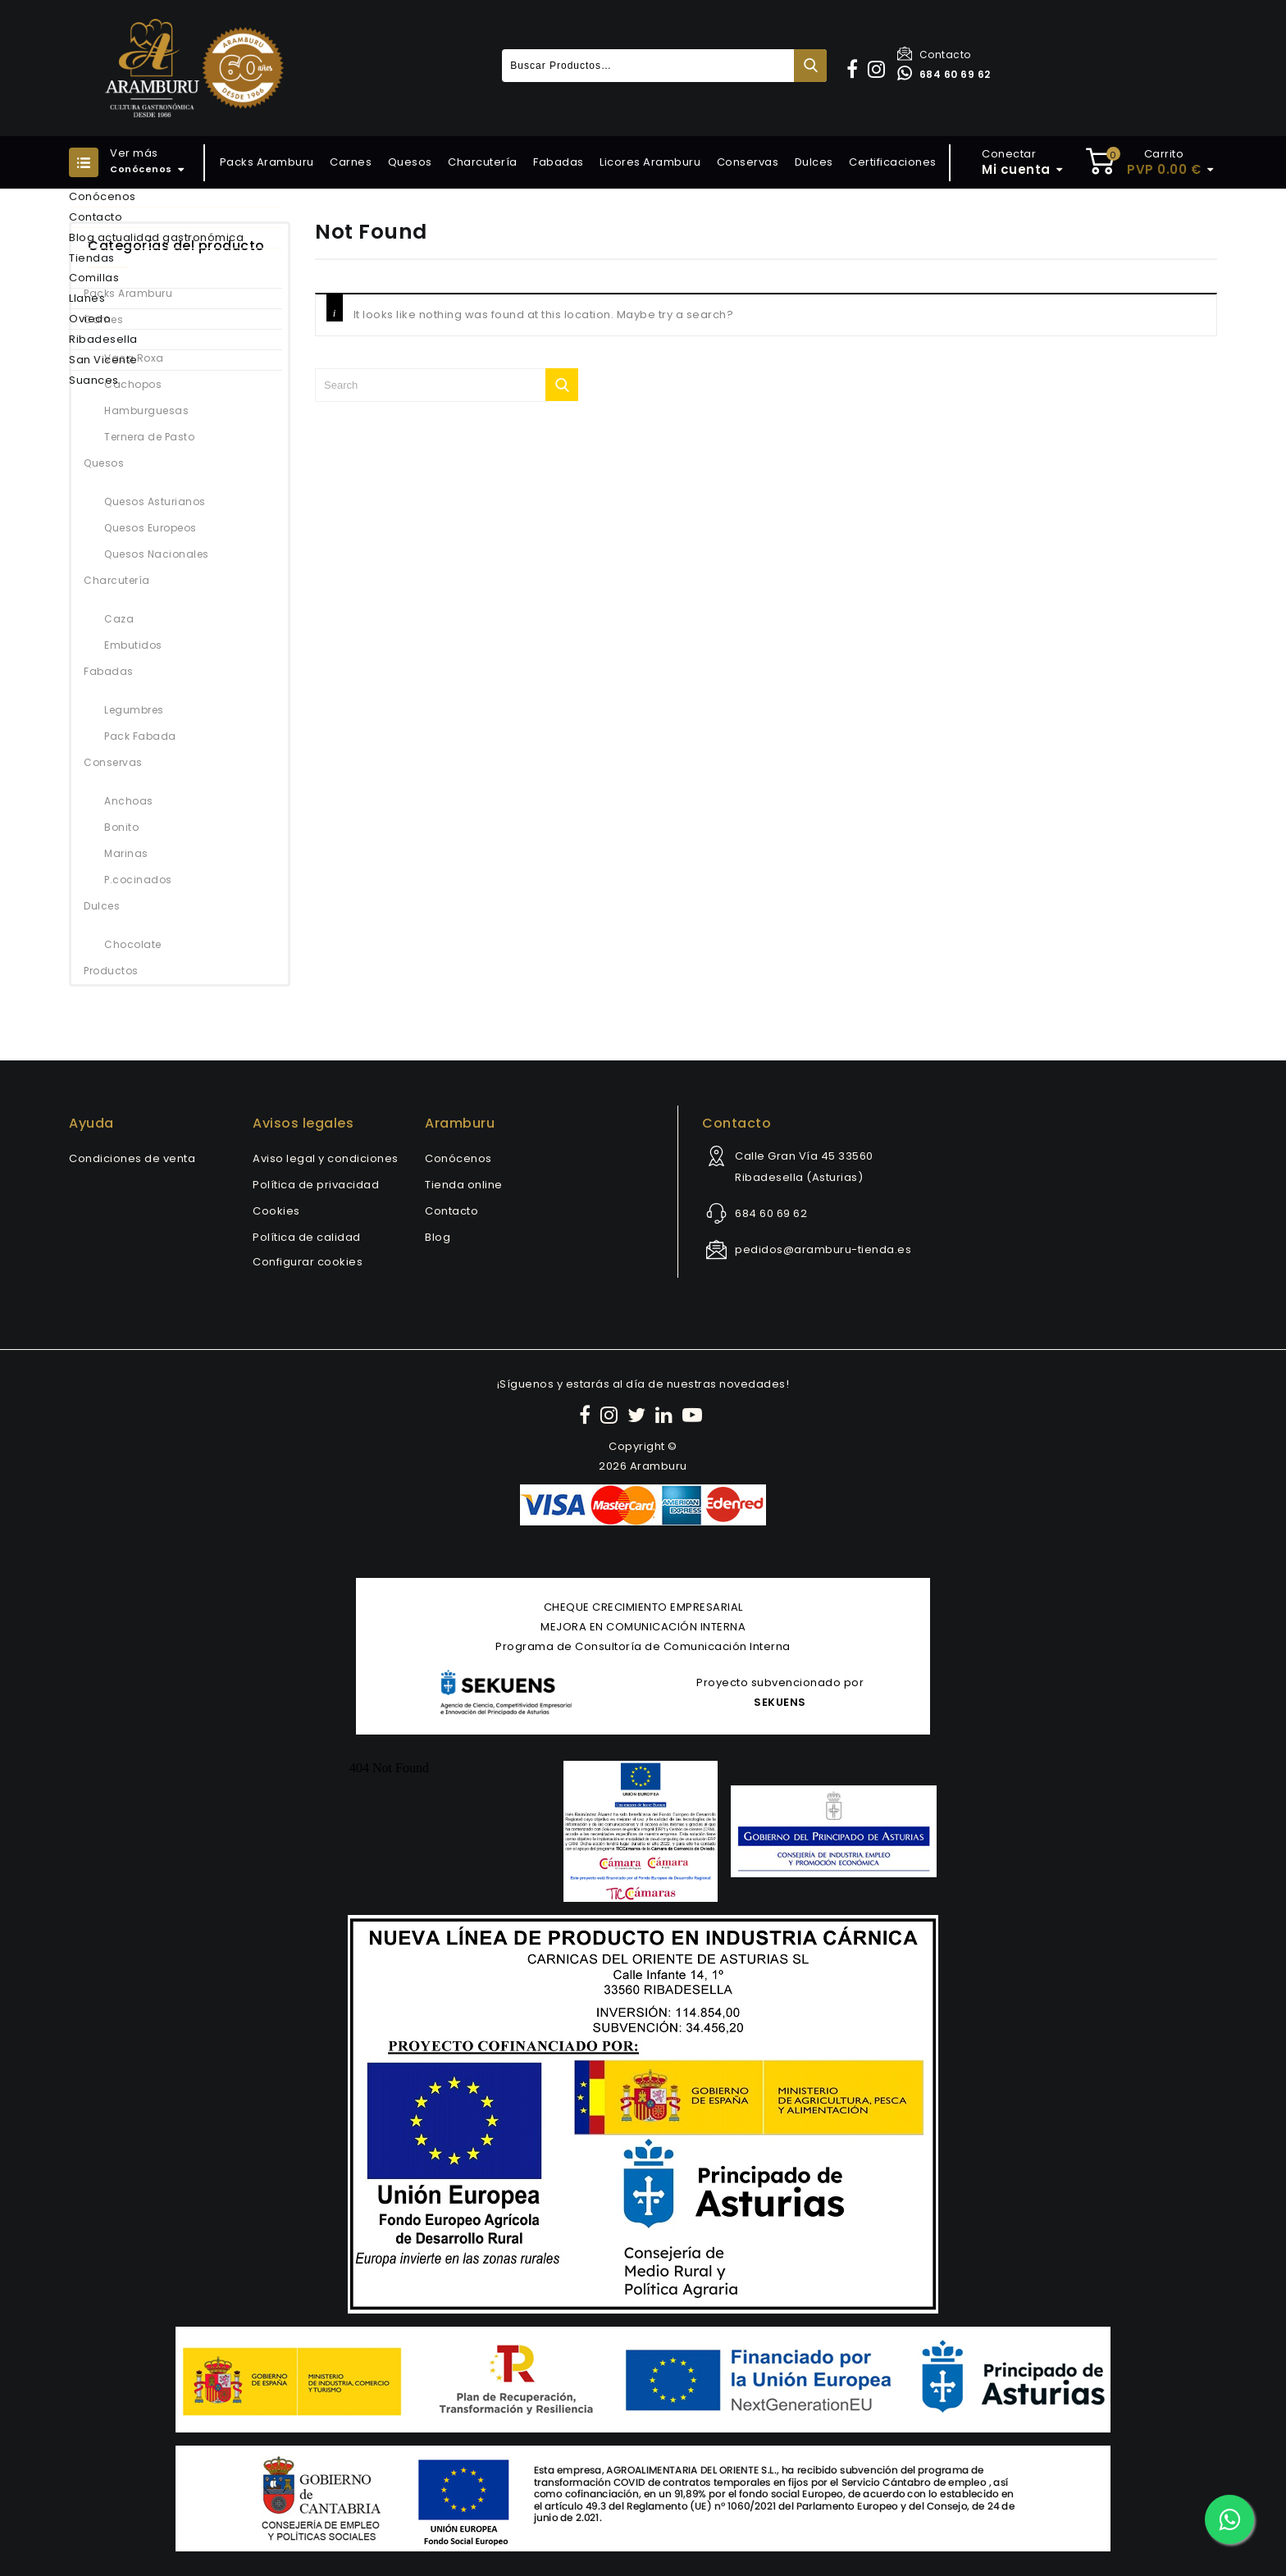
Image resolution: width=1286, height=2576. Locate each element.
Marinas (126, 853)
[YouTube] (694, 1415)
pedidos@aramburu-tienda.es (823, 1249)
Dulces (814, 162)
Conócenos (102, 196)
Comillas (94, 277)
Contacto (933, 55)
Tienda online (464, 1184)
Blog (437, 1237)
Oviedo (90, 318)
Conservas (748, 162)
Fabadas (558, 162)
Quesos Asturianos (155, 501)
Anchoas (128, 801)
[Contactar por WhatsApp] (1228, 2518)
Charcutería (483, 162)
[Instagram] (611, 1415)
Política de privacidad (316, 1184)
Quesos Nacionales (156, 554)
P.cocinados (138, 880)
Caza (119, 619)
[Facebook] (587, 1415)
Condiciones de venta (132, 1158)
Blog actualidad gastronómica (156, 237)
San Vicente (103, 359)
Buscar (810, 65)
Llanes (87, 298)
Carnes (351, 162)
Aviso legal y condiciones (326, 1158)
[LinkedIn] (666, 1415)
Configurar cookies (308, 1262)
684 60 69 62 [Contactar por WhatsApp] (943, 74)
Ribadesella (103, 339)
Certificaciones (893, 162)
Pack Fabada (140, 736)
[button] (854, 69)
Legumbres (134, 710)
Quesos (410, 162)
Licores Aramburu (650, 162)
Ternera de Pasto (149, 437)
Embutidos (133, 645)
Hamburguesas (146, 410)
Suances (94, 380)
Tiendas (92, 258)
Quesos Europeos (150, 528)
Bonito (121, 827)
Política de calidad (307, 1237)
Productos (111, 971)
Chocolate (133, 944)
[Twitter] (638, 1415)
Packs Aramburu (267, 162)
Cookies (276, 1211)
